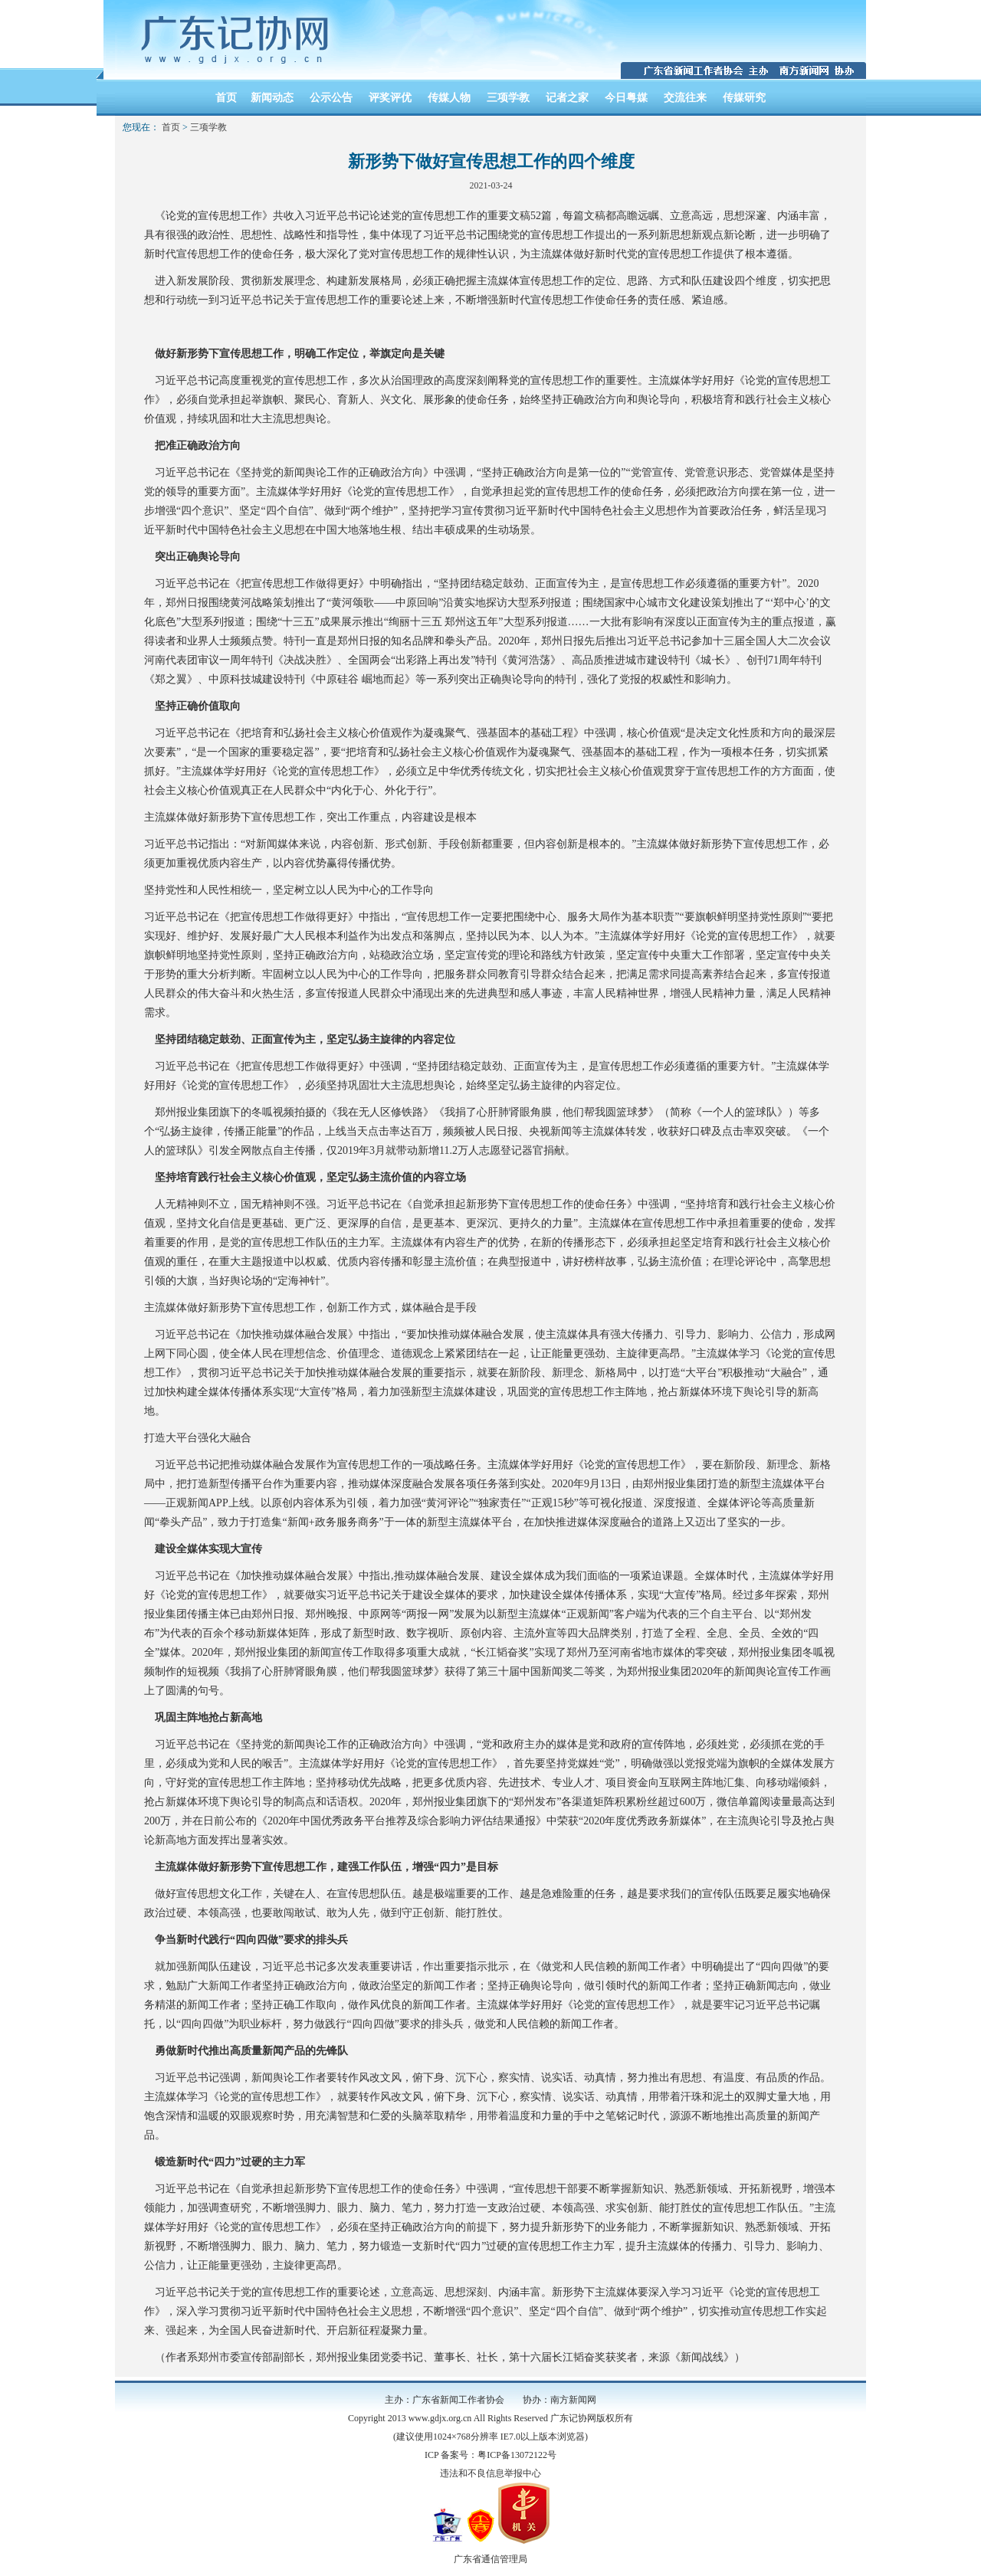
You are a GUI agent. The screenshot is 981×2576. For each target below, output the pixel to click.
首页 (226, 97)
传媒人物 (449, 97)
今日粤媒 (626, 97)
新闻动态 (272, 97)
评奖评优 (390, 97)
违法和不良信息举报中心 (490, 2473)
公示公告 (331, 97)
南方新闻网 (573, 2399)
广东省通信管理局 (490, 2559)
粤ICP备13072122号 (516, 2455)
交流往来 (685, 97)
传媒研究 (744, 97)
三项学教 (508, 97)
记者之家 (567, 97)
